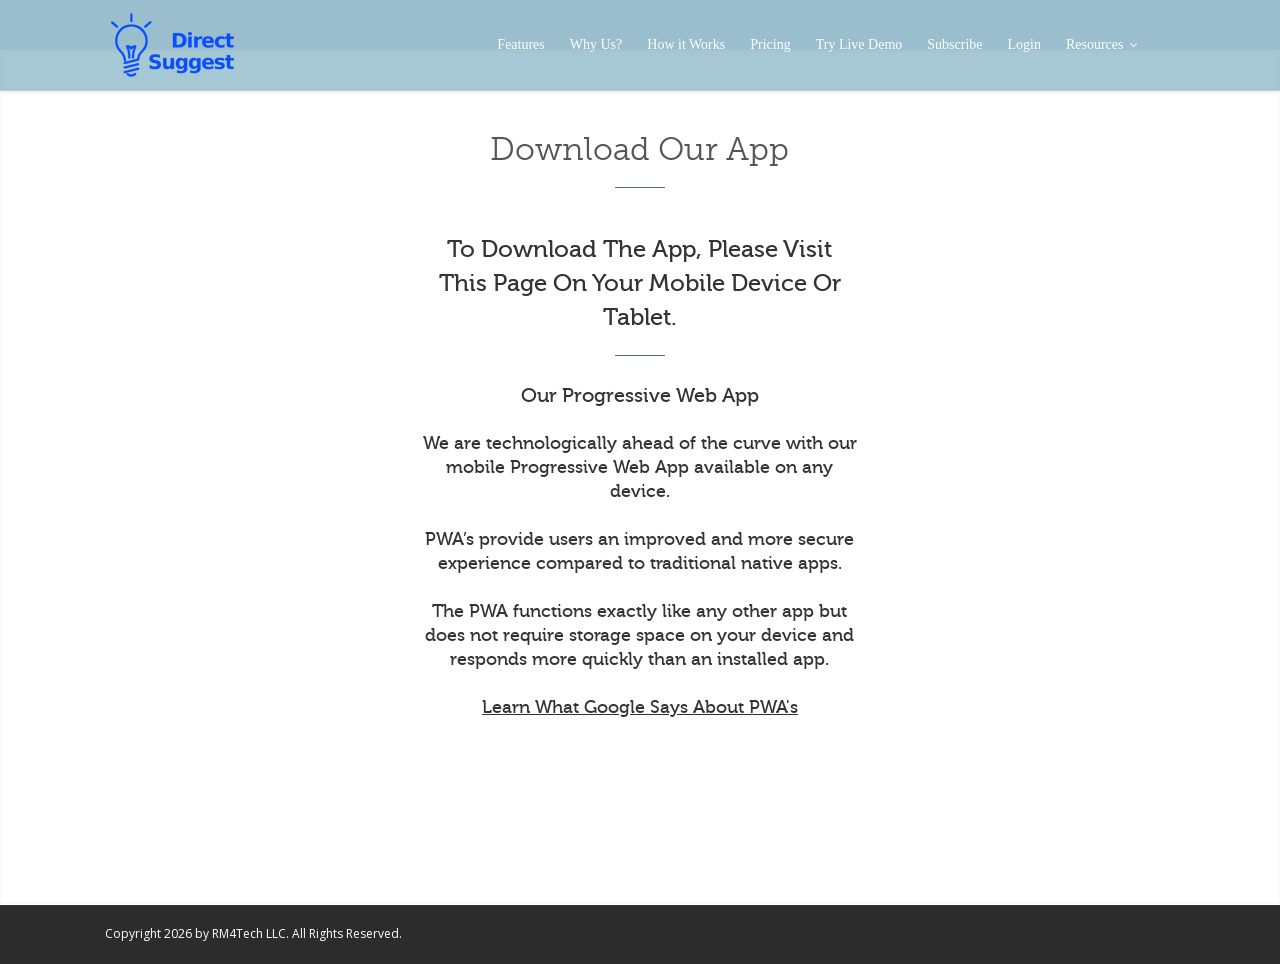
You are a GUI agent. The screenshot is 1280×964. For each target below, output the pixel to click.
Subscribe (954, 44)
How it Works (686, 44)
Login (1024, 44)
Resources (1101, 44)
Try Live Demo (859, 44)
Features (520, 44)
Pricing (770, 44)
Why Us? (596, 44)
